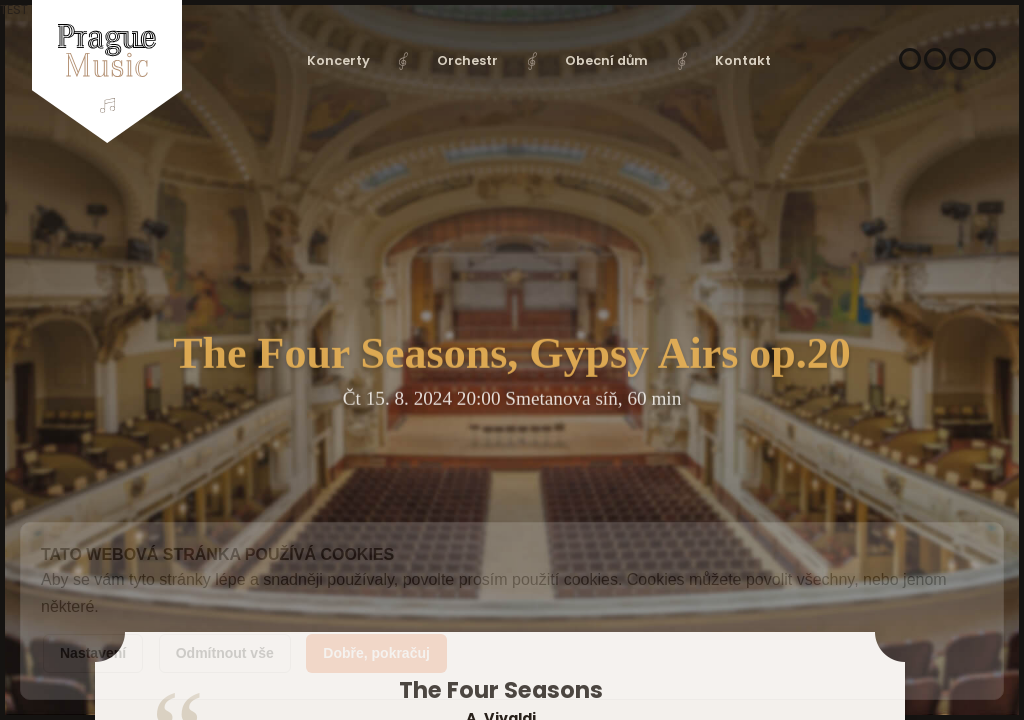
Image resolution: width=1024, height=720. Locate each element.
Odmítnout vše (225, 653)
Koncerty (338, 60)
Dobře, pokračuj (376, 653)
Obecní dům (606, 60)
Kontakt (743, 60)
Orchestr (467, 60)
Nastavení (93, 653)
